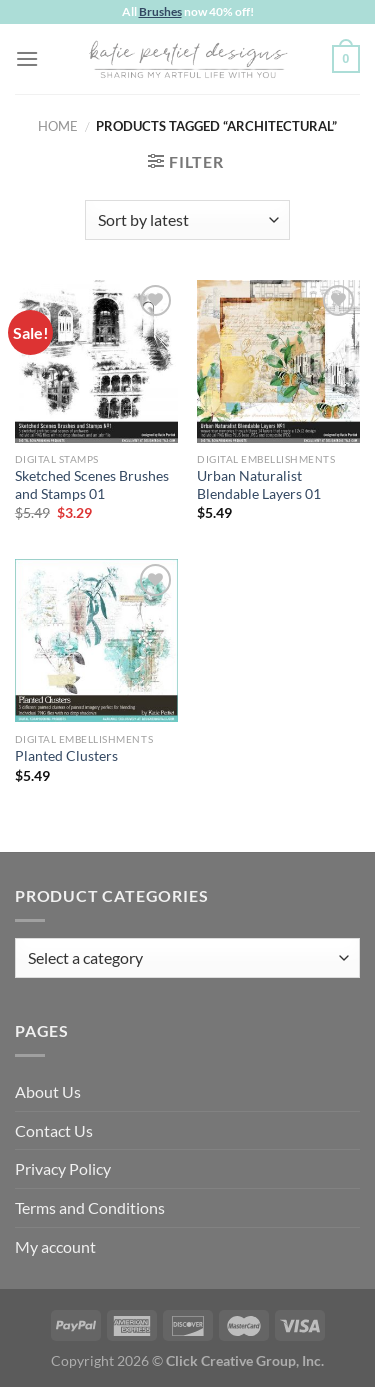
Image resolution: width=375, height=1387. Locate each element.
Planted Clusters (66, 756)
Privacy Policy (63, 1168)
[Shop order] (187, 220)
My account (55, 1246)
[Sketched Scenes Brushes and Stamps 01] (96, 361)
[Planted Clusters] (96, 640)
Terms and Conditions (90, 1207)
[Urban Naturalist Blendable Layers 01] (278, 361)
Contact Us (54, 1130)
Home (58, 126)
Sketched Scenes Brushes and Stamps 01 (92, 485)
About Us (48, 1091)
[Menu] (27, 58)
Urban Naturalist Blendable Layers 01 (259, 485)
